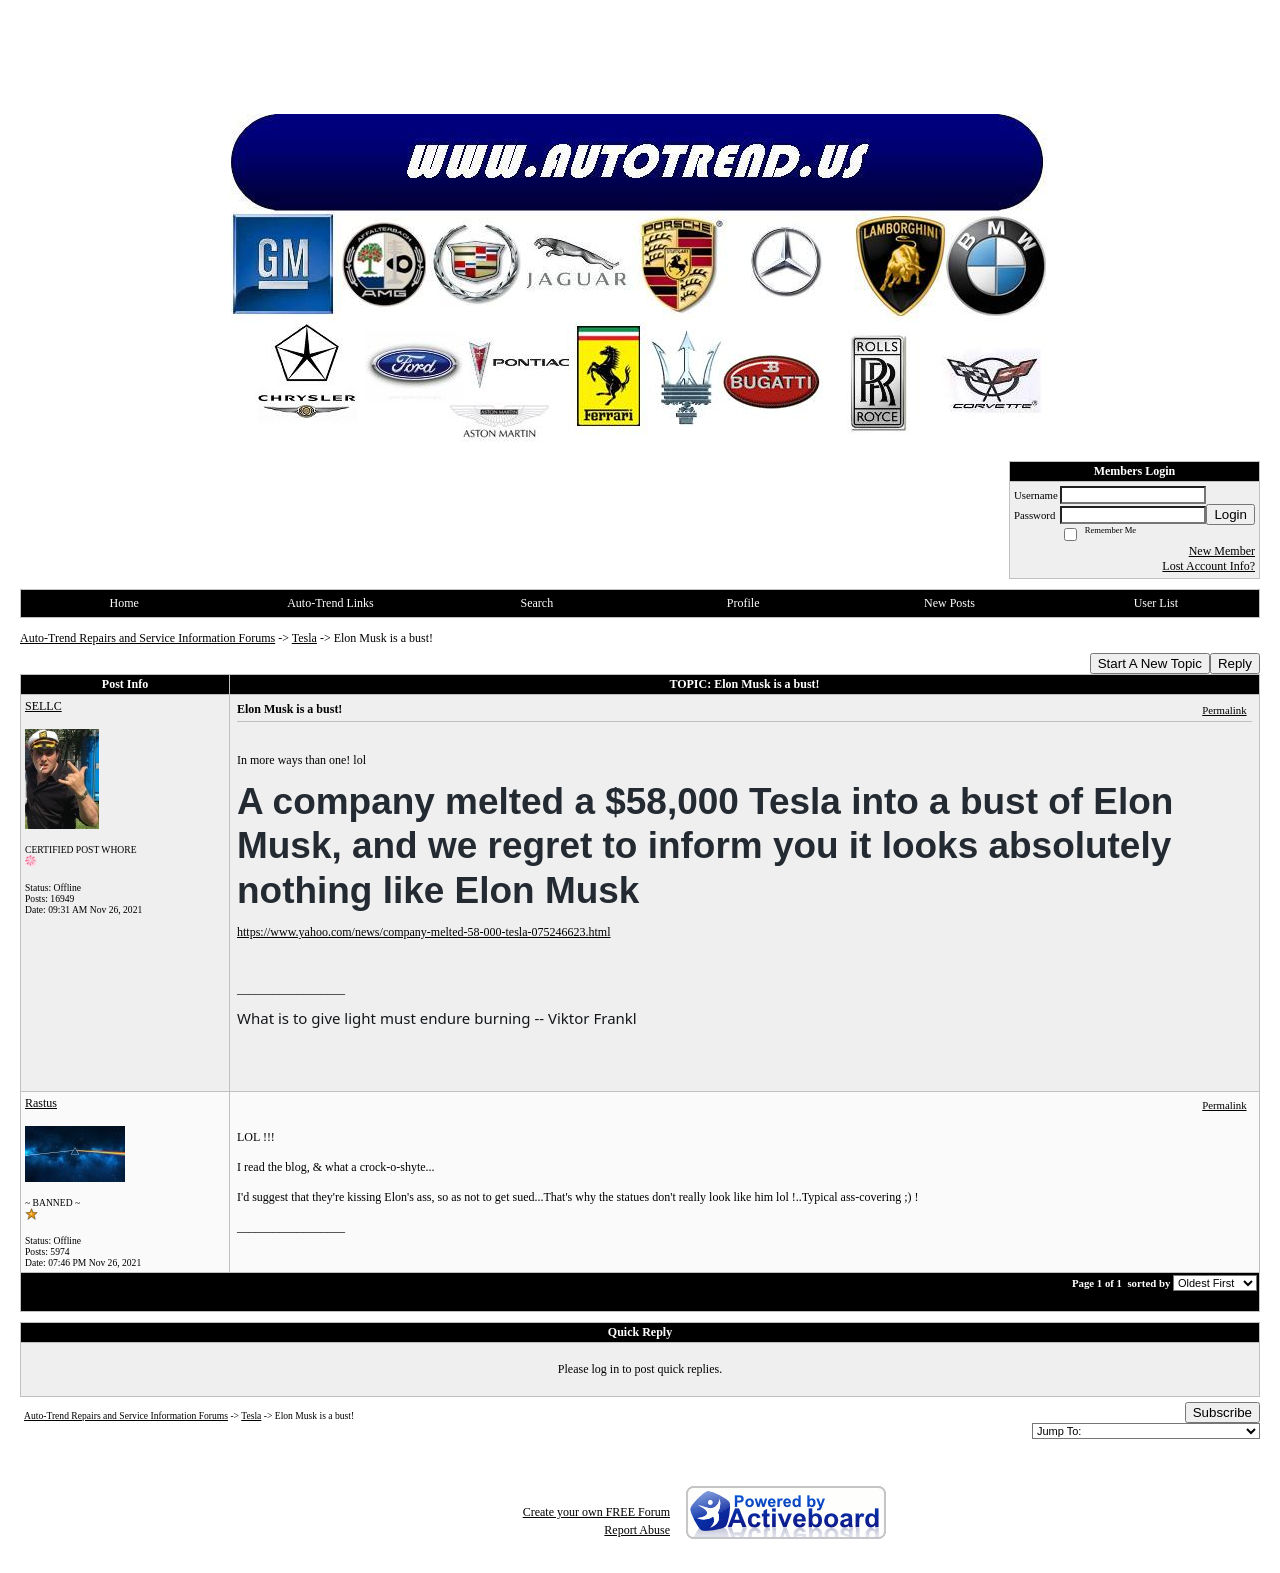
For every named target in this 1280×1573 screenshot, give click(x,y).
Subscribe (1222, 1412)
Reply (1235, 663)
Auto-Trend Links (330, 603)
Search (536, 603)
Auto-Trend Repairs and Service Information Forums (147, 638)
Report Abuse (637, 1530)
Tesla (304, 638)
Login (1230, 514)
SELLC (43, 706)
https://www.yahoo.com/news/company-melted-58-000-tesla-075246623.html (424, 932)
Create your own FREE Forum (596, 1512)
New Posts (949, 603)
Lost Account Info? (1208, 566)
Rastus (41, 1103)
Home (124, 603)
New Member (1222, 551)
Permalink (1224, 710)
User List (1156, 603)
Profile (743, 603)
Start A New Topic (1150, 663)
